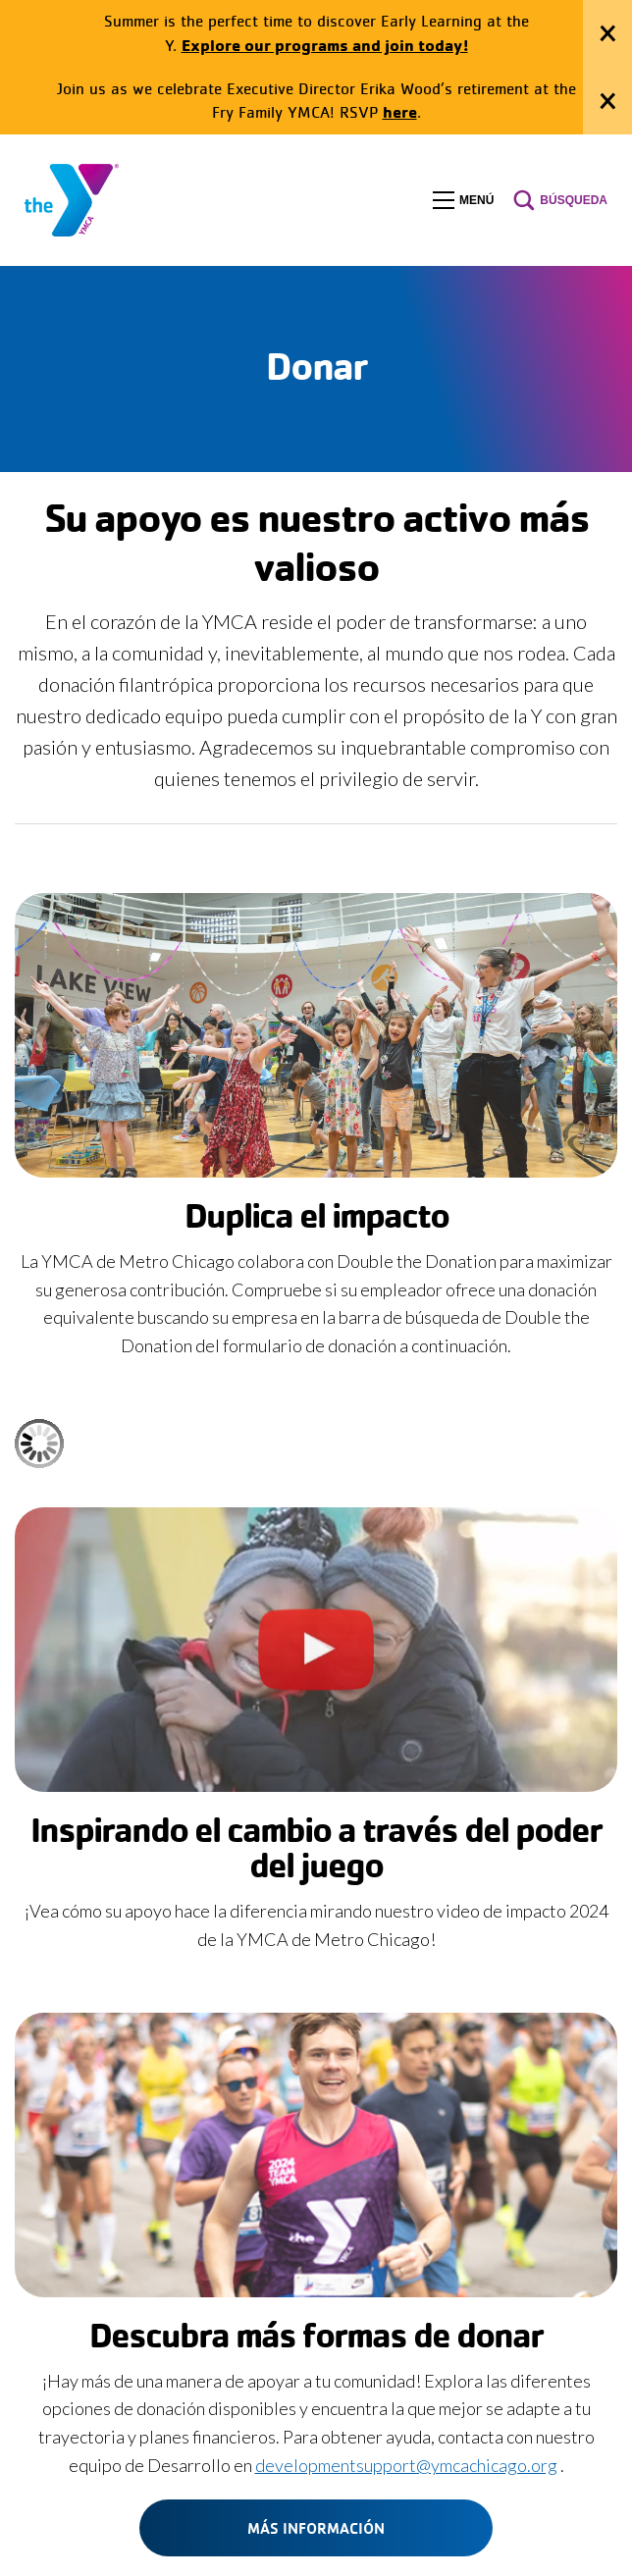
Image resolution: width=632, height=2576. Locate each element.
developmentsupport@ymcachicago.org (406, 2465)
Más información (316, 2528)
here (400, 111)
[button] (463, 200)
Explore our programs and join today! (325, 44)
